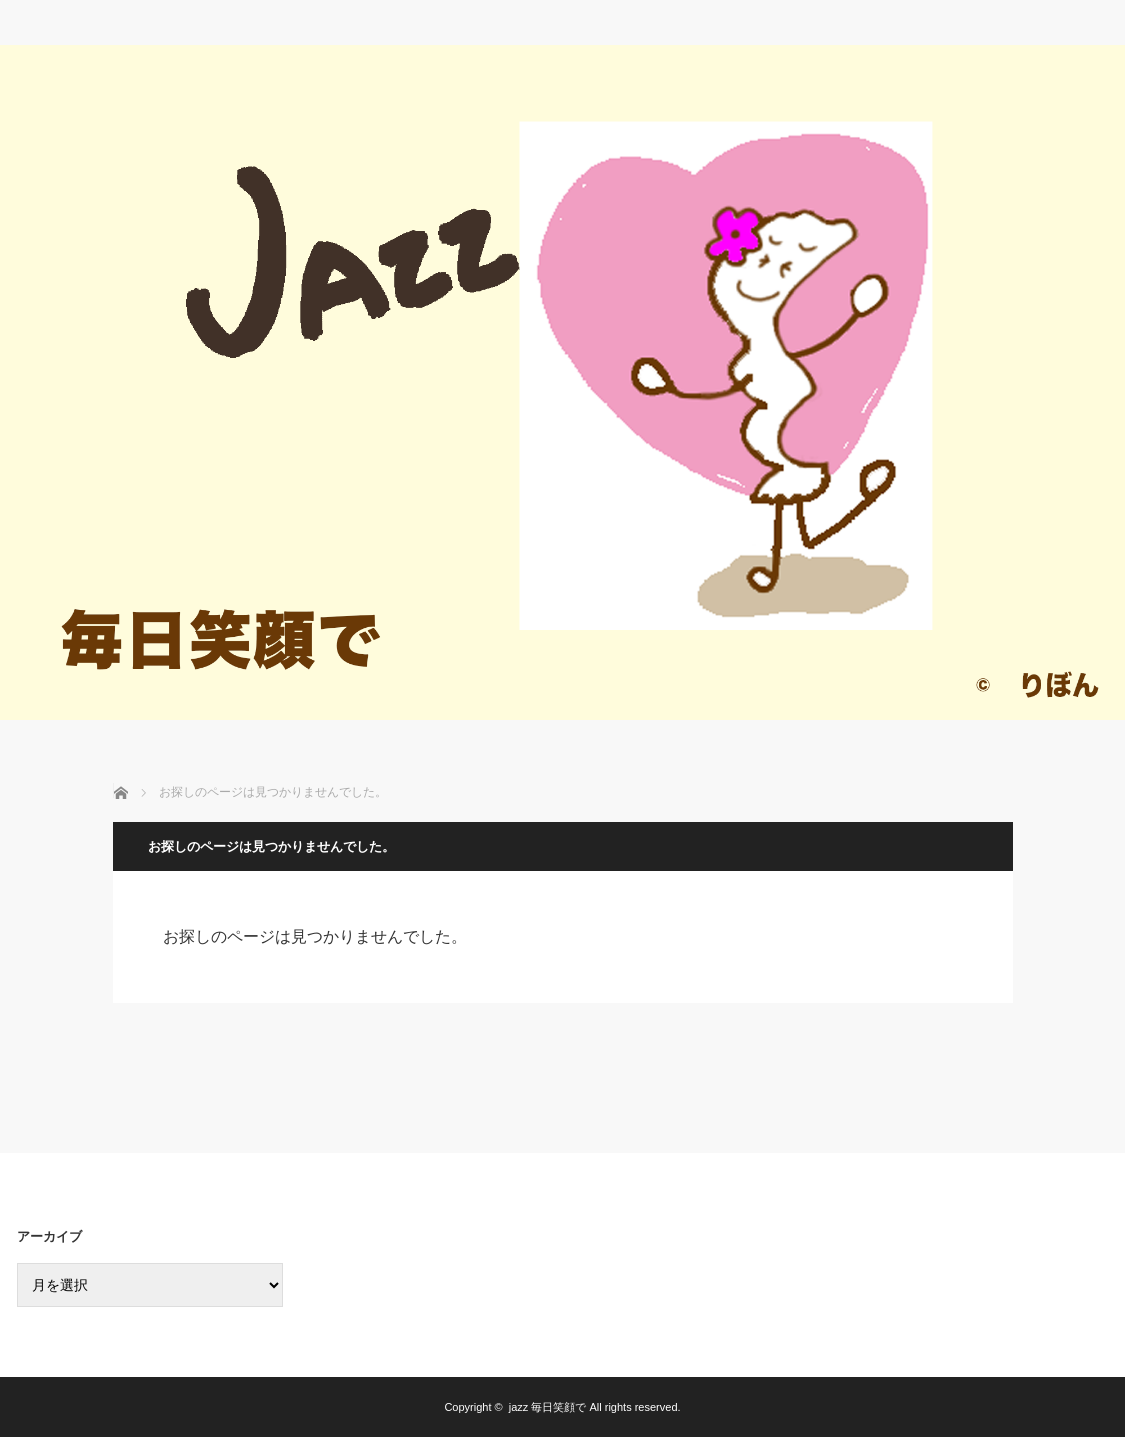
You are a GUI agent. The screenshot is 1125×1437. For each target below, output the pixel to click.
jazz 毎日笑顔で (548, 1407)
